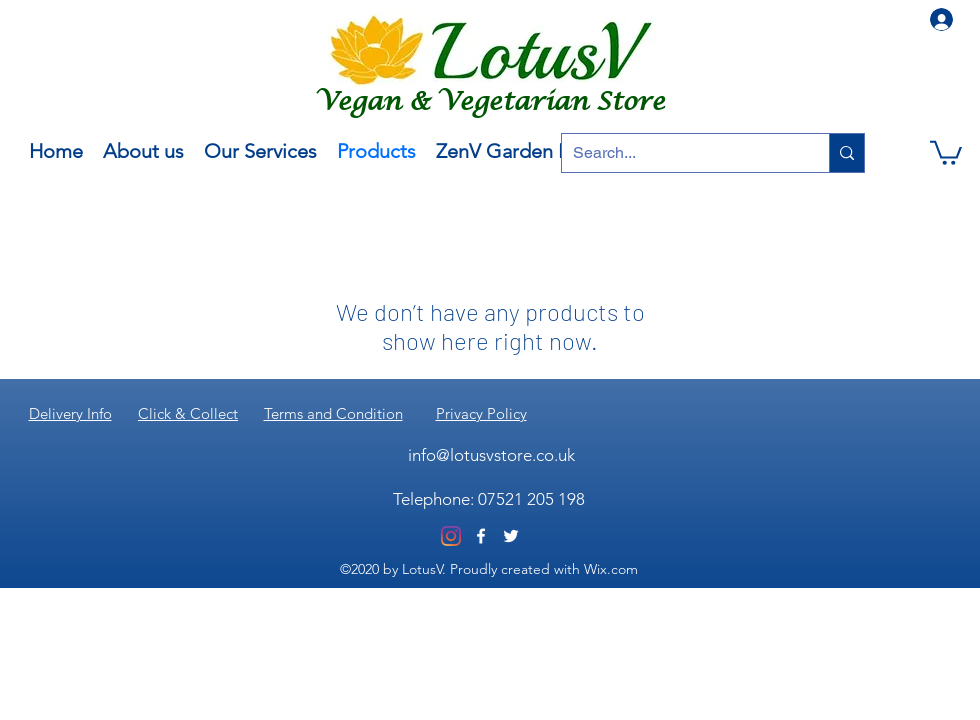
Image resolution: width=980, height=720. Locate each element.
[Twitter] (511, 536)
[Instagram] (451, 536)
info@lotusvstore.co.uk (491, 455)
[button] (946, 151)
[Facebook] (481, 536)
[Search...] (680, 153)
